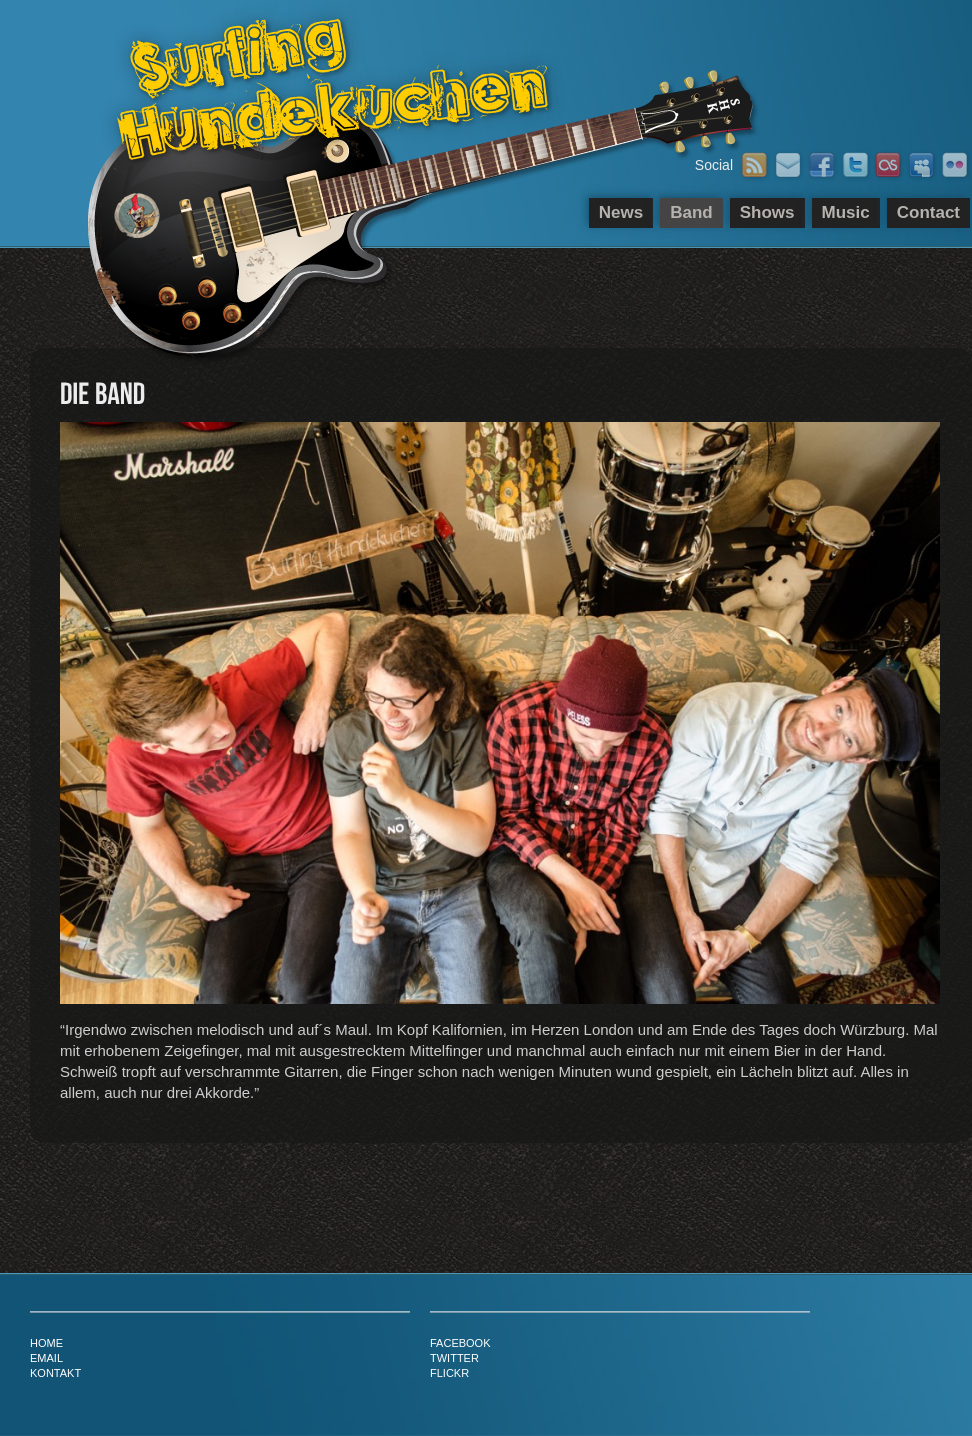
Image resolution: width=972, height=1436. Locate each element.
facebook (460, 1343)
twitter (454, 1358)
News (621, 212)
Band (691, 212)
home (46, 1343)
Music (846, 212)
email (46, 1358)
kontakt (55, 1373)
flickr (449, 1373)
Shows (767, 212)
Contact (928, 212)
